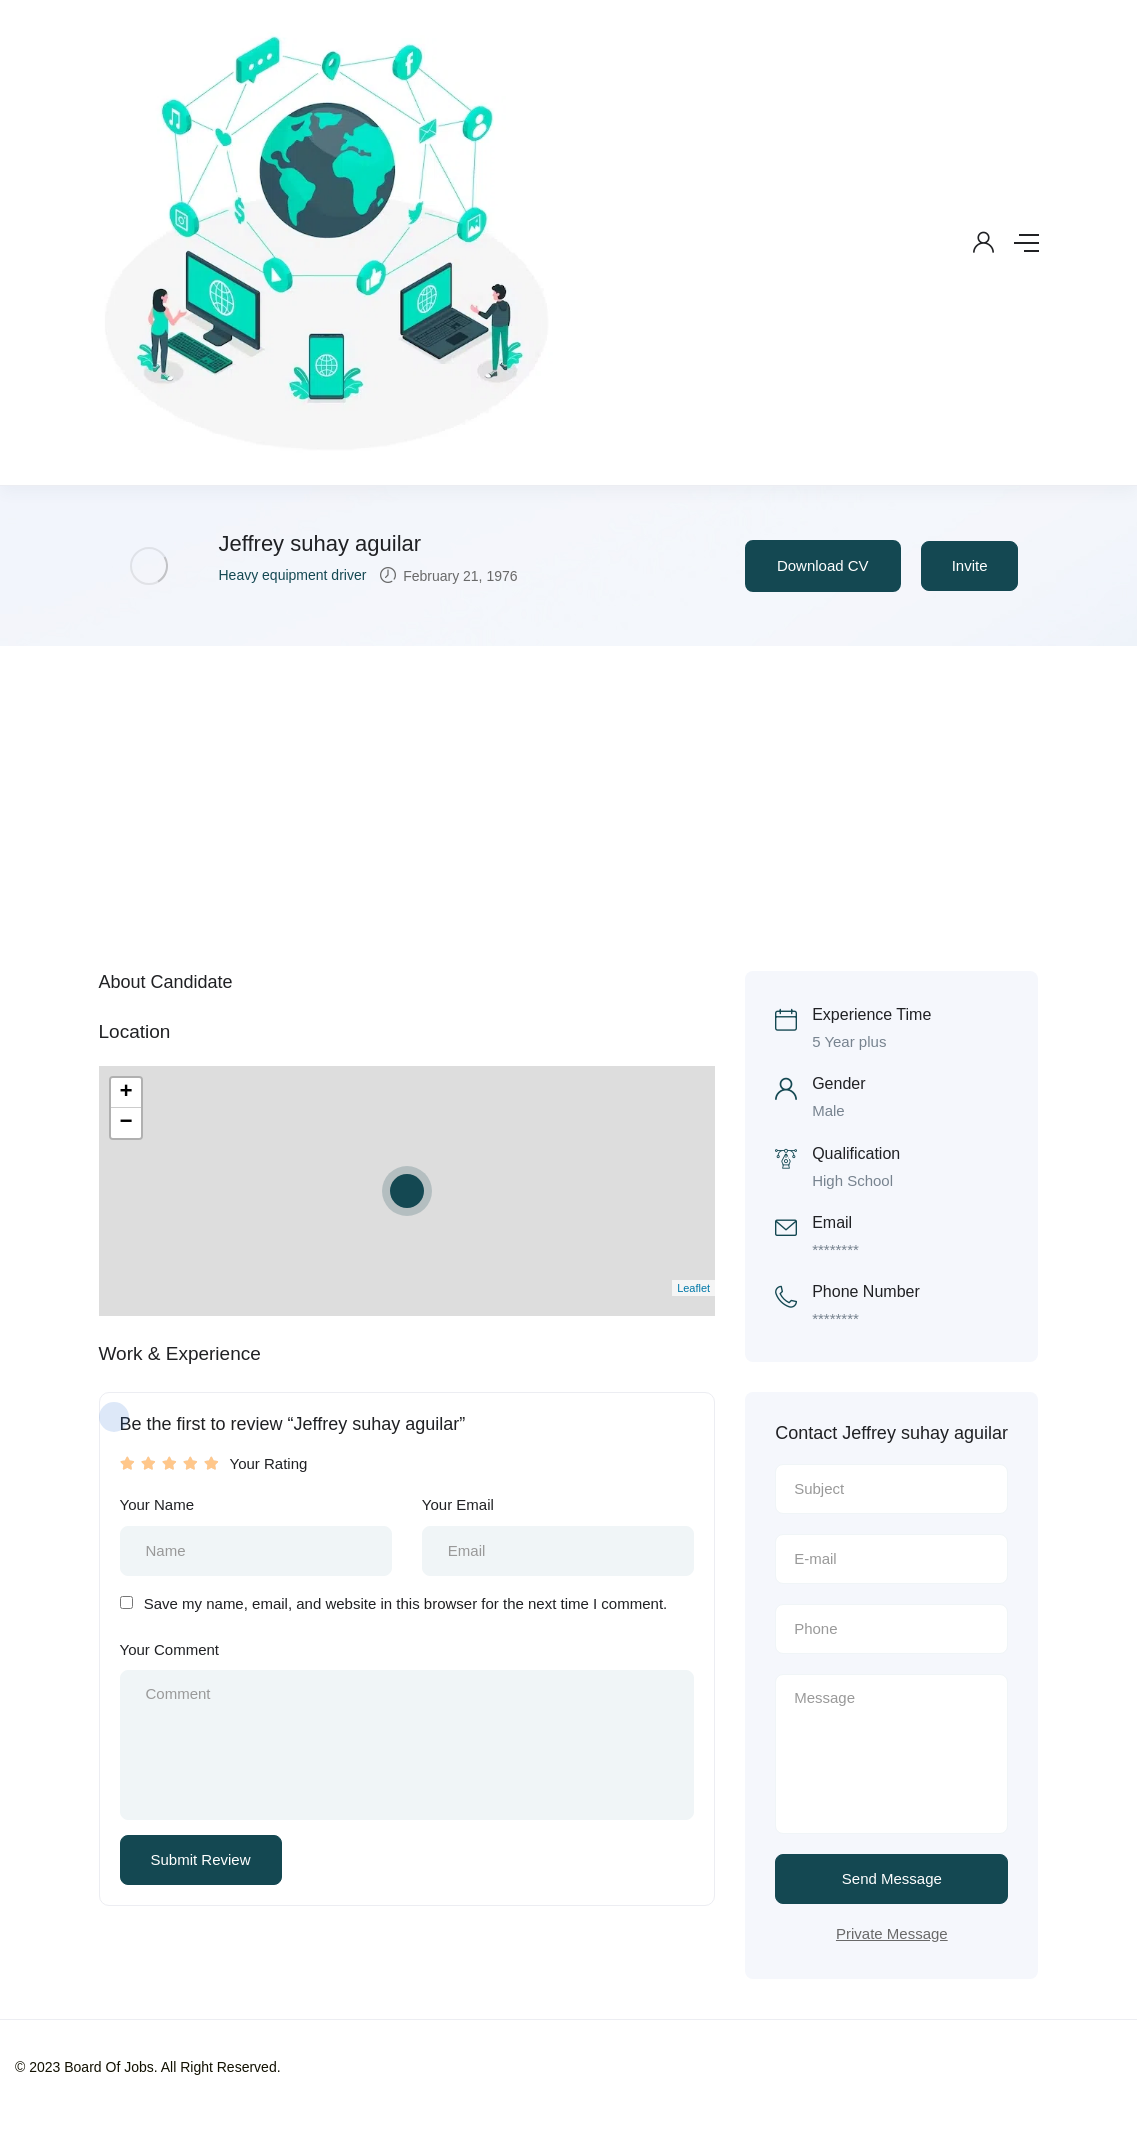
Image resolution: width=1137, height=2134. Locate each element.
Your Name (157, 1504)
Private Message (892, 1933)
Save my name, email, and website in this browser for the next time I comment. (406, 1603)
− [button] (125, 1123)
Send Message (892, 1878)
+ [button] (125, 1093)
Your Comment (170, 1649)
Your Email (458, 1504)
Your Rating (269, 1463)
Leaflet (693, 1288)
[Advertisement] (568, 796)
